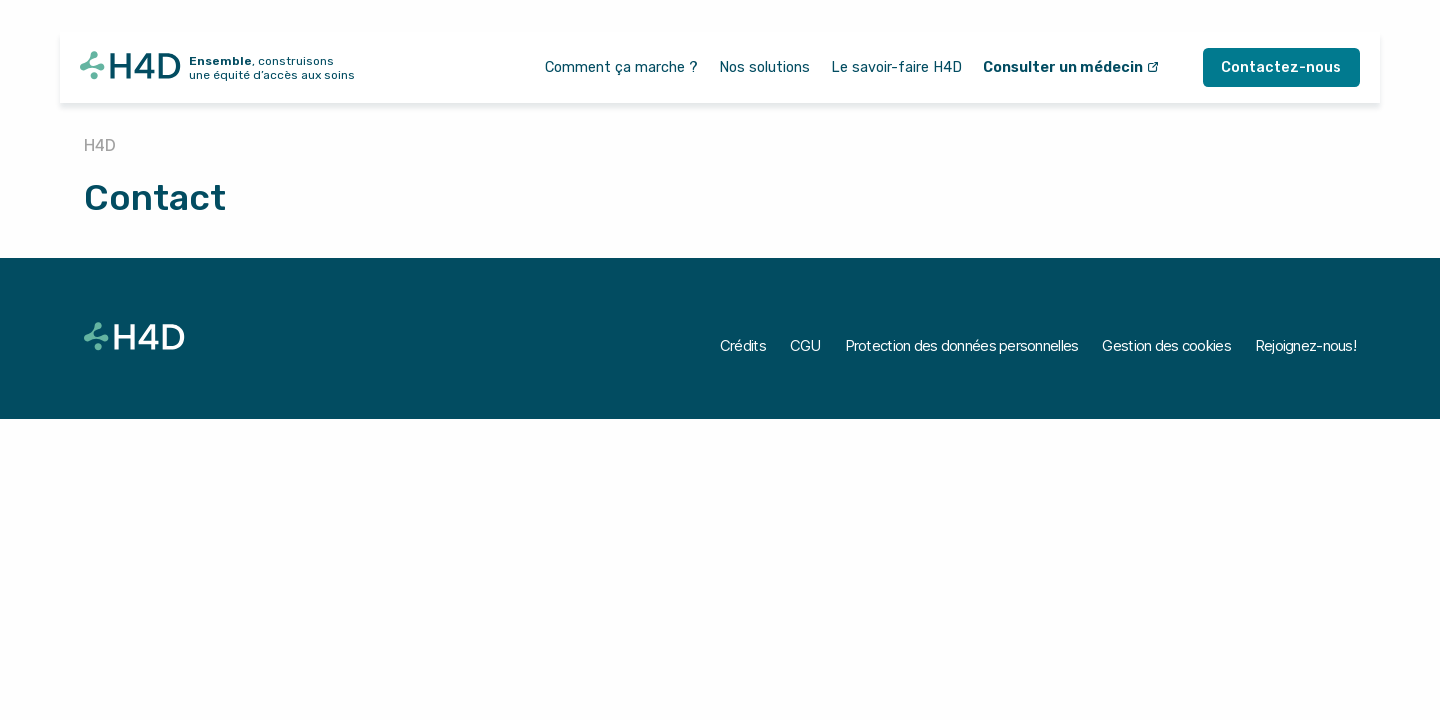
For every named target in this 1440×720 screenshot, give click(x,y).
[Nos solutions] (764, 67)
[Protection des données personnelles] (962, 346)
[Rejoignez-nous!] (1305, 346)
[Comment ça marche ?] (621, 67)
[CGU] (805, 346)
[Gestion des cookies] (1166, 346)
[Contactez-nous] (1281, 67)
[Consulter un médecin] (1071, 67)
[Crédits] (743, 346)
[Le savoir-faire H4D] (896, 67)
